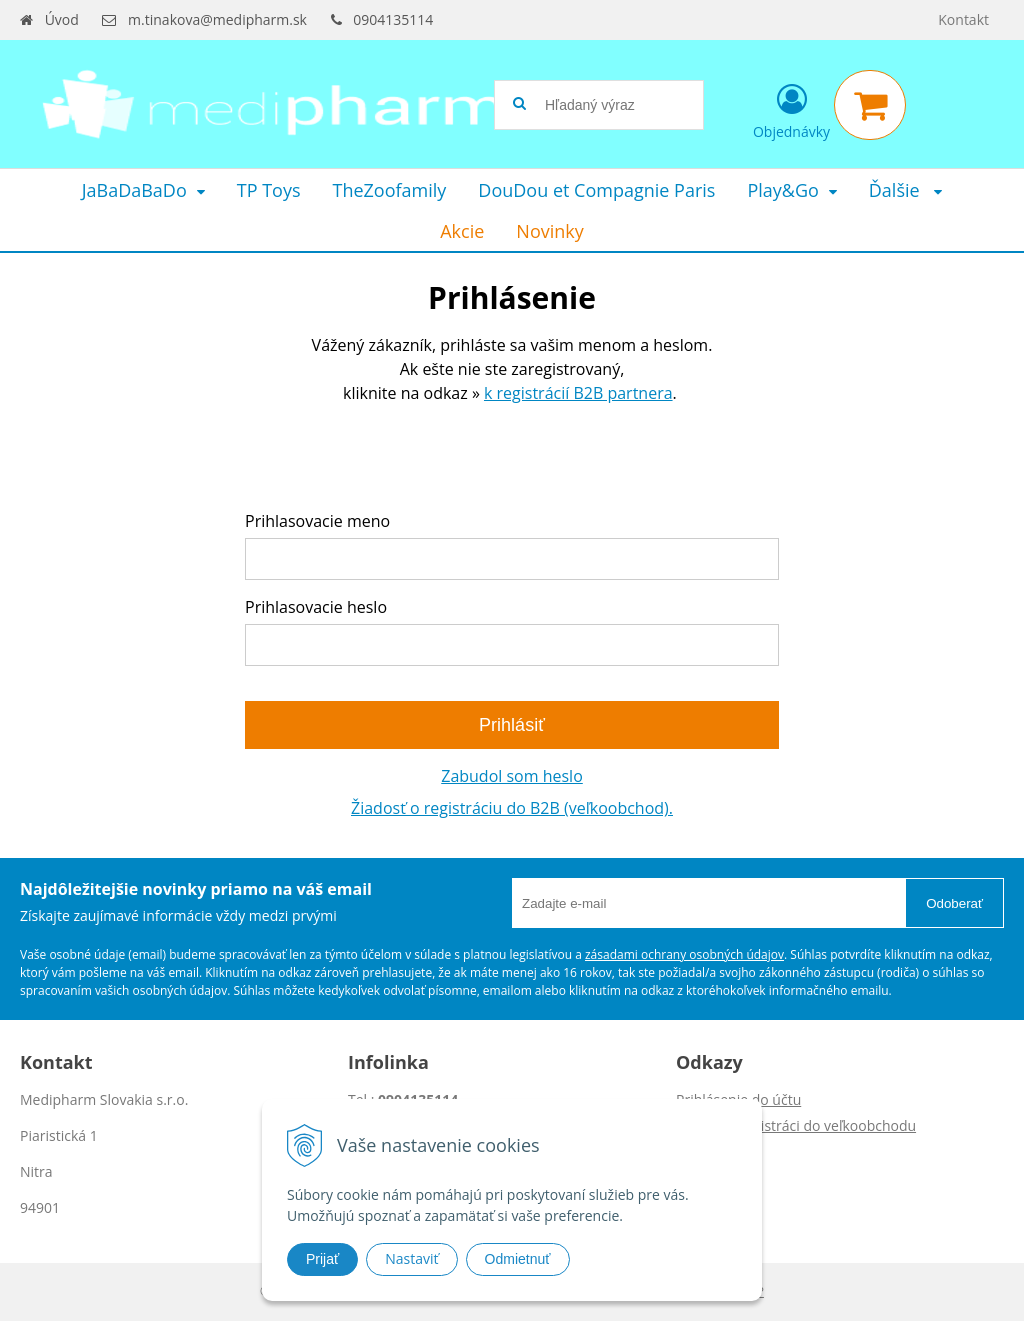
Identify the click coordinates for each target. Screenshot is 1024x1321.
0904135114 (393, 19)
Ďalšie (906, 190)
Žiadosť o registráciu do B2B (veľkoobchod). (512, 808)
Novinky (549, 231)
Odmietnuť (518, 1259)
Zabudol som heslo (512, 776)
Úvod (62, 19)
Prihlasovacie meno (317, 521)
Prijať (322, 1259)
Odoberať (954, 903)
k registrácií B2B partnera (578, 393)
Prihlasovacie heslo (316, 607)
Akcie (462, 231)
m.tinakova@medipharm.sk (217, 19)
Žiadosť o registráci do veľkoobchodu (796, 1125)
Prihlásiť (512, 725)
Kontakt (963, 19)
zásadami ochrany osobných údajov (684, 954)
